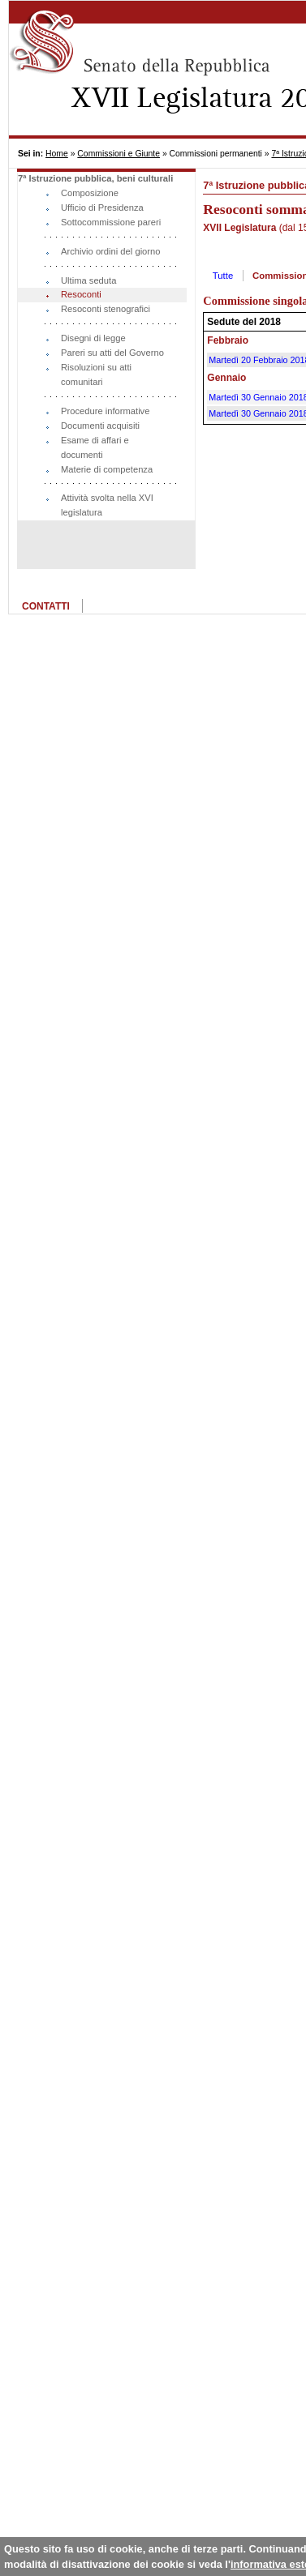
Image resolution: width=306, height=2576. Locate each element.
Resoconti (81, 294)
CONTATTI (46, 606)
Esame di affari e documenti (95, 447)
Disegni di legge (93, 338)
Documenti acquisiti (100, 425)
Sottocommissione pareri (111, 222)
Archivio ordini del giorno (111, 251)
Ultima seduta (88, 280)
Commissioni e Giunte (118, 153)
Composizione (90, 193)
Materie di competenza (107, 469)
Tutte (223, 275)
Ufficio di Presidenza (102, 207)
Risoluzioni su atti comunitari (96, 374)
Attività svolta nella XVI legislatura (107, 505)
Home (56, 153)
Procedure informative (105, 411)
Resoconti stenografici (105, 309)
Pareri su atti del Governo (112, 352)
